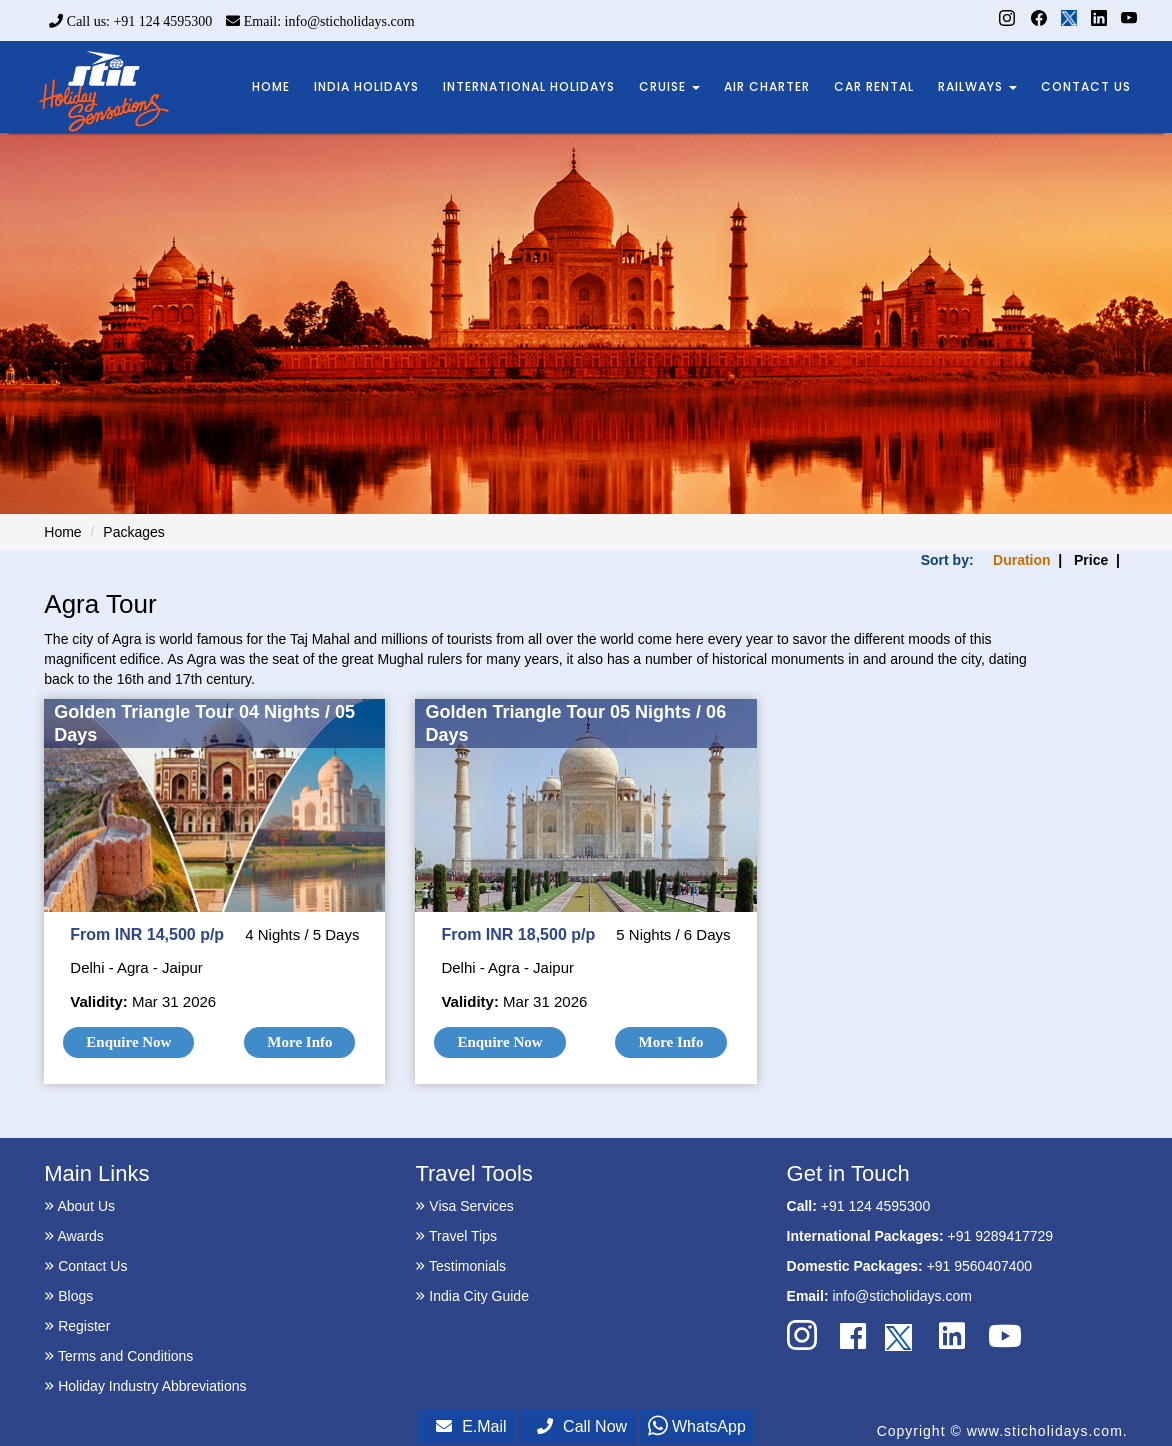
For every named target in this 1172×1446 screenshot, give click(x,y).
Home (62, 532)
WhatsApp (697, 1426)
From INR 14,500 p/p (147, 934)
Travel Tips (456, 1236)
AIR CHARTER (767, 86)
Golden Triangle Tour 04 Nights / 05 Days (204, 723)
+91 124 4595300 (875, 1206)
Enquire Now (128, 1042)
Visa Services (464, 1206)
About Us (79, 1206)
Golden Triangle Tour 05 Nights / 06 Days (575, 723)
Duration (1022, 560)
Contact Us (85, 1266)
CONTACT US (1086, 86)
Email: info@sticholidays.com (320, 21)
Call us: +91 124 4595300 (130, 21)
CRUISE (669, 86)
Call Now (582, 1426)
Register (77, 1326)
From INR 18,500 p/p (518, 934)
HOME (271, 86)
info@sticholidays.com (902, 1296)
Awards (74, 1236)
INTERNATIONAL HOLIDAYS (529, 86)
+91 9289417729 (1001, 1236)
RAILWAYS (977, 86)
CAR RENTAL (874, 86)
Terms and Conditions (118, 1356)
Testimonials (460, 1266)
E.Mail (471, 1426)
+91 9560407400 (980, 1266)
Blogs (68, 1296)
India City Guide (472, 1296)
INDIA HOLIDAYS (366, 86)
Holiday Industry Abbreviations (145, 1386)
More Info (299, 1042)
